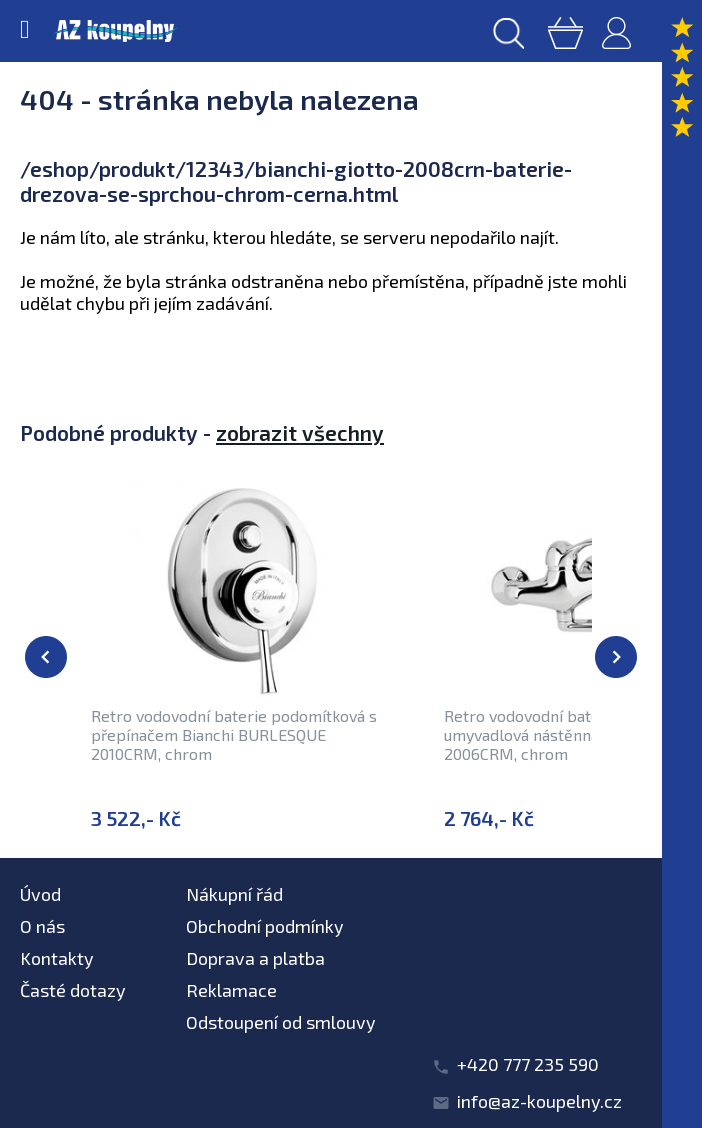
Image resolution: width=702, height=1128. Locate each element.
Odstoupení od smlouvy (281, 1022)
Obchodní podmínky (265, 926)
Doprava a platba (255, 958)
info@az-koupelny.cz (539, 1101)
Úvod (40, 894)
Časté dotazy (73, 990)
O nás (42, 926)
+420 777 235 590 (528, 1064)
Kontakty (57, 958)
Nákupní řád (234, 894)
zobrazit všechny (300, 432)
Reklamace (231, 990)
